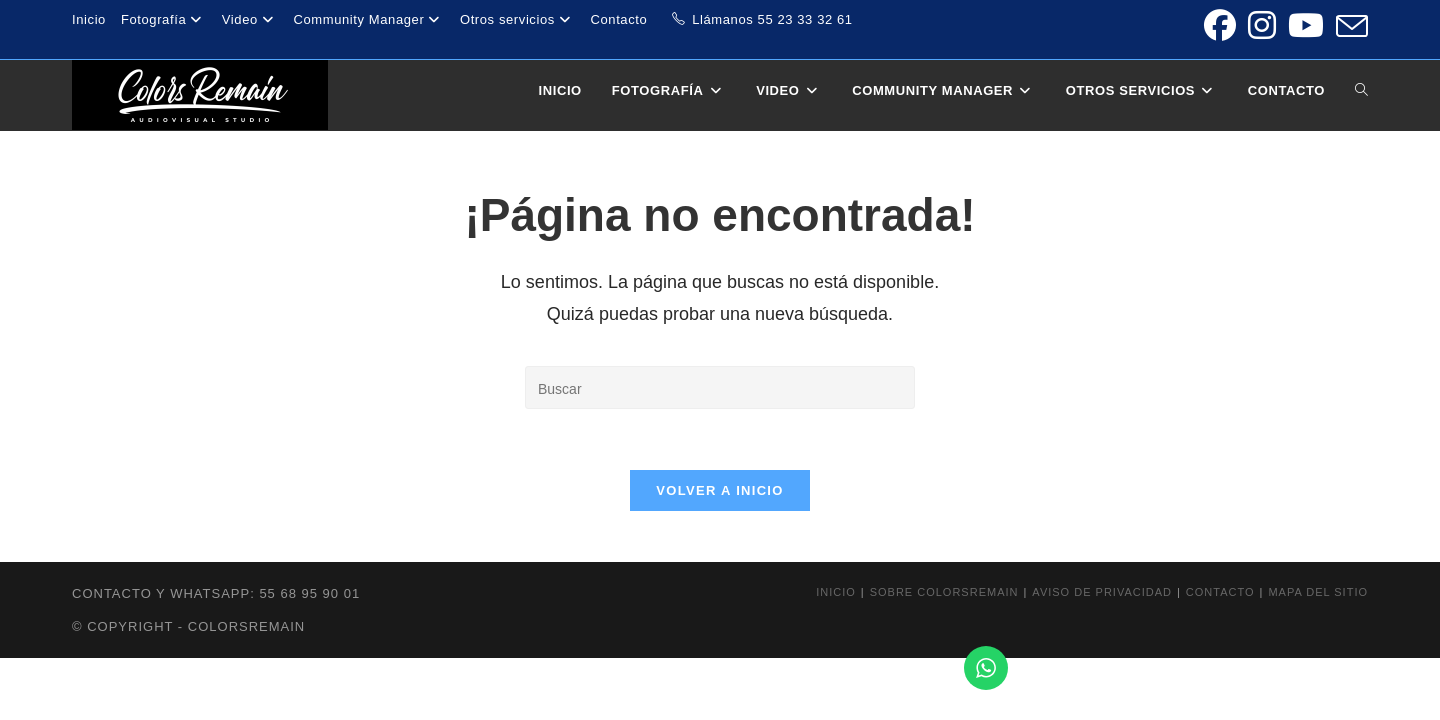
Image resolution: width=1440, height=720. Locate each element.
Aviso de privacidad (1102, 592)
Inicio (89, 19)
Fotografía (164, 19)
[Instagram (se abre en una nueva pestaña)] (1262, 26)
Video (250, 19)
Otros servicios (518, 19)
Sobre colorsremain (944, 592)
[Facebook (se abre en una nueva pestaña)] (1220, 26)
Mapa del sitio (1318, 592)
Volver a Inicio (719, 490)
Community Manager (368, 19)
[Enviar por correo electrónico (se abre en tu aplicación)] (1349, 26)
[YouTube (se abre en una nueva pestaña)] (1306, 26)
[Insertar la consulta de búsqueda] (720, 387)
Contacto (619, 19)
